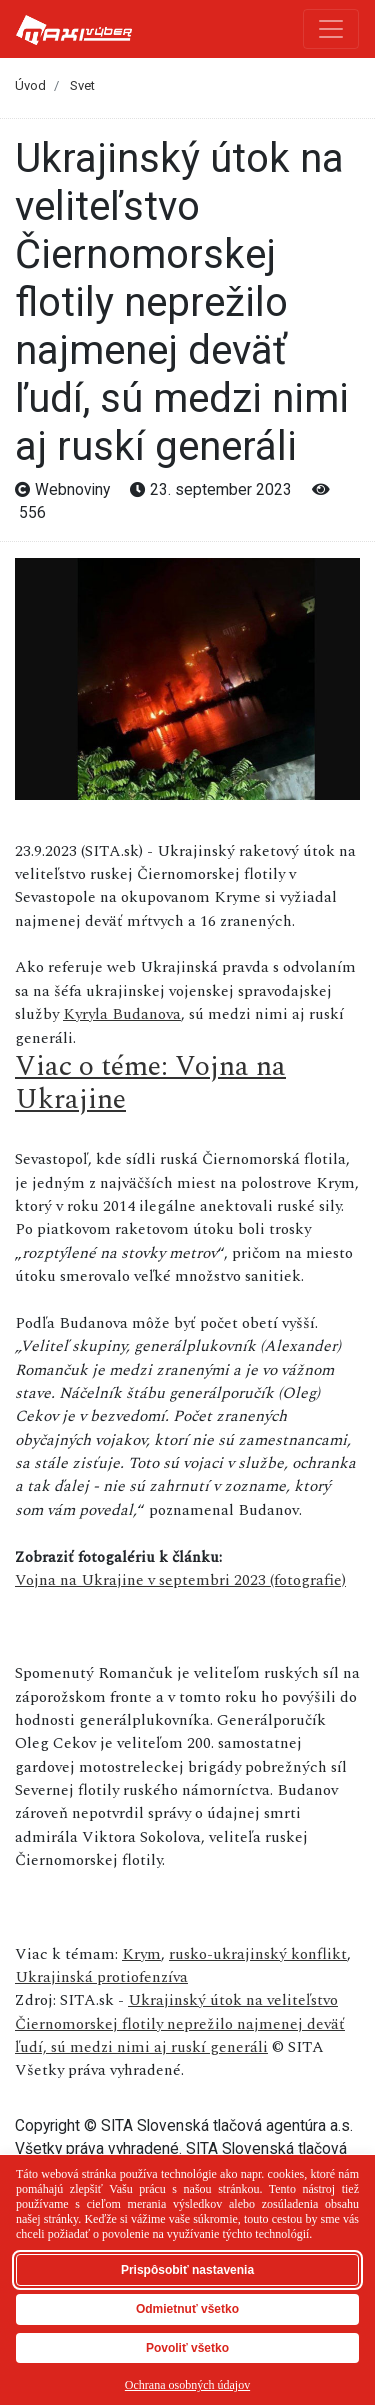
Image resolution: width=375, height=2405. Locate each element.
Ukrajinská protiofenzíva (101, 1977)
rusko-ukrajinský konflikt (258, 1954)
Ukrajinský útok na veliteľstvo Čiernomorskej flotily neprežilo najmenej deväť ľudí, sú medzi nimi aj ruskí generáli (180, 2024)
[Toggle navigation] (331, 29)
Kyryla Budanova (122, 1014)
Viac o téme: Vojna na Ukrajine (150, 1083)
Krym (141, 1954)
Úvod (30, 85)
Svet (82, 85)
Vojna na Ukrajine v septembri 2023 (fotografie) (180, 1580)
